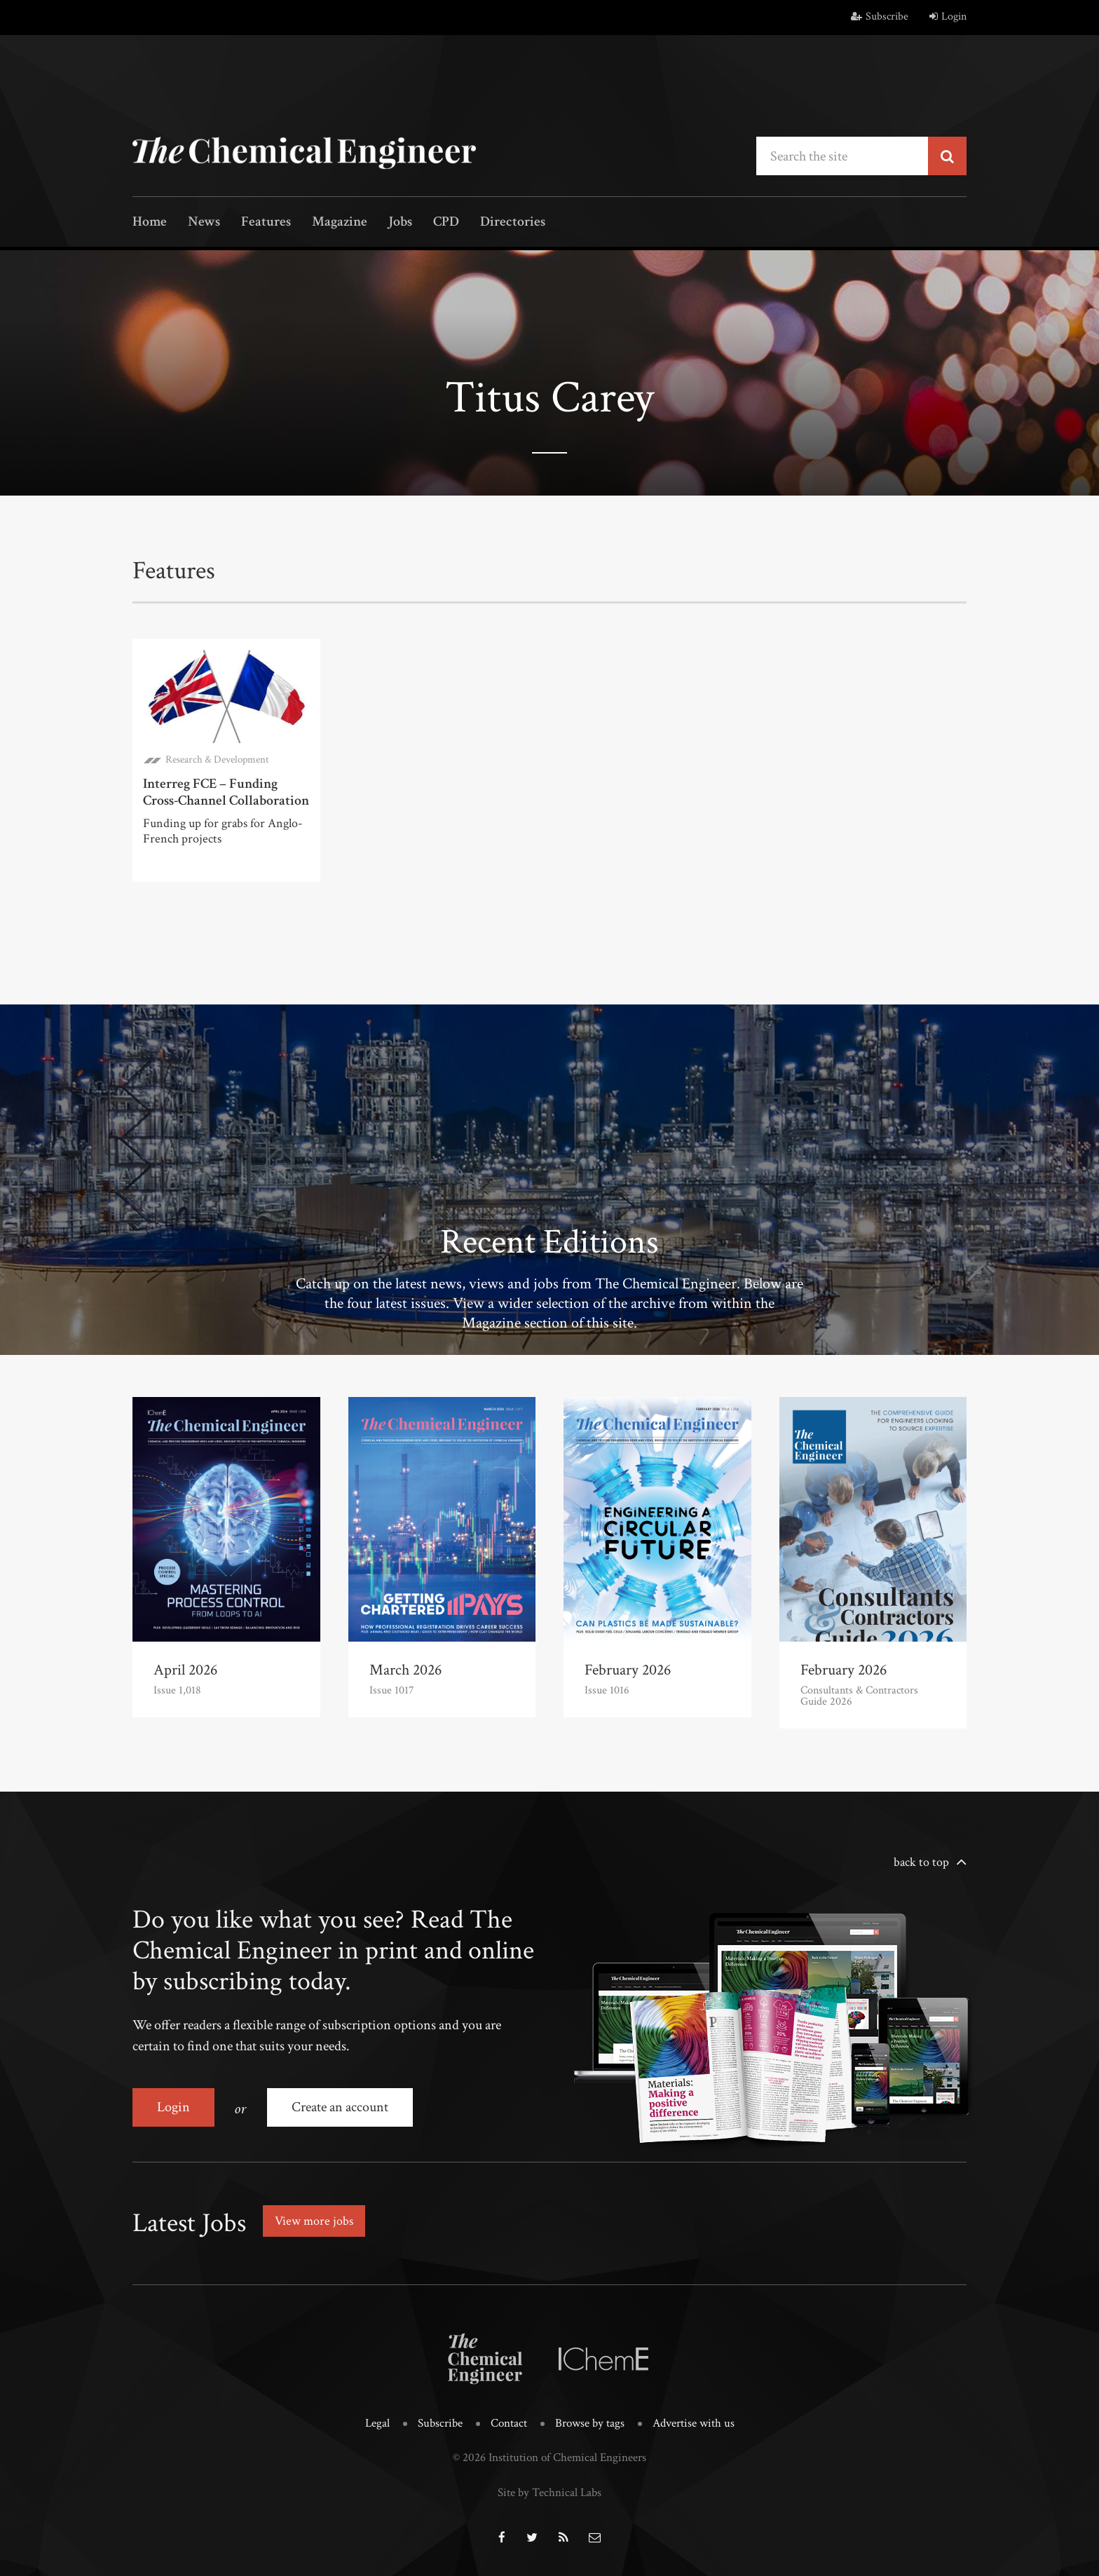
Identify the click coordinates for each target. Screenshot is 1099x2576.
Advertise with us (694, 2423)
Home (149, 222)
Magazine (339, 222)
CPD (446, 222)
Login (948, 16)
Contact (509, 2423)
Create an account (340, 2107)
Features (266, 222)
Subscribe (879, 16)
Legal (377, 2423)
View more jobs (314, 2221)
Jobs (400, 222)
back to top (921, 1862)
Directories (512, 222)
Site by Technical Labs (549, 2492)
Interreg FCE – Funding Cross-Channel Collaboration (226, 792)
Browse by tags (589, 2423)
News (204, 222)
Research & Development (217, 759)
